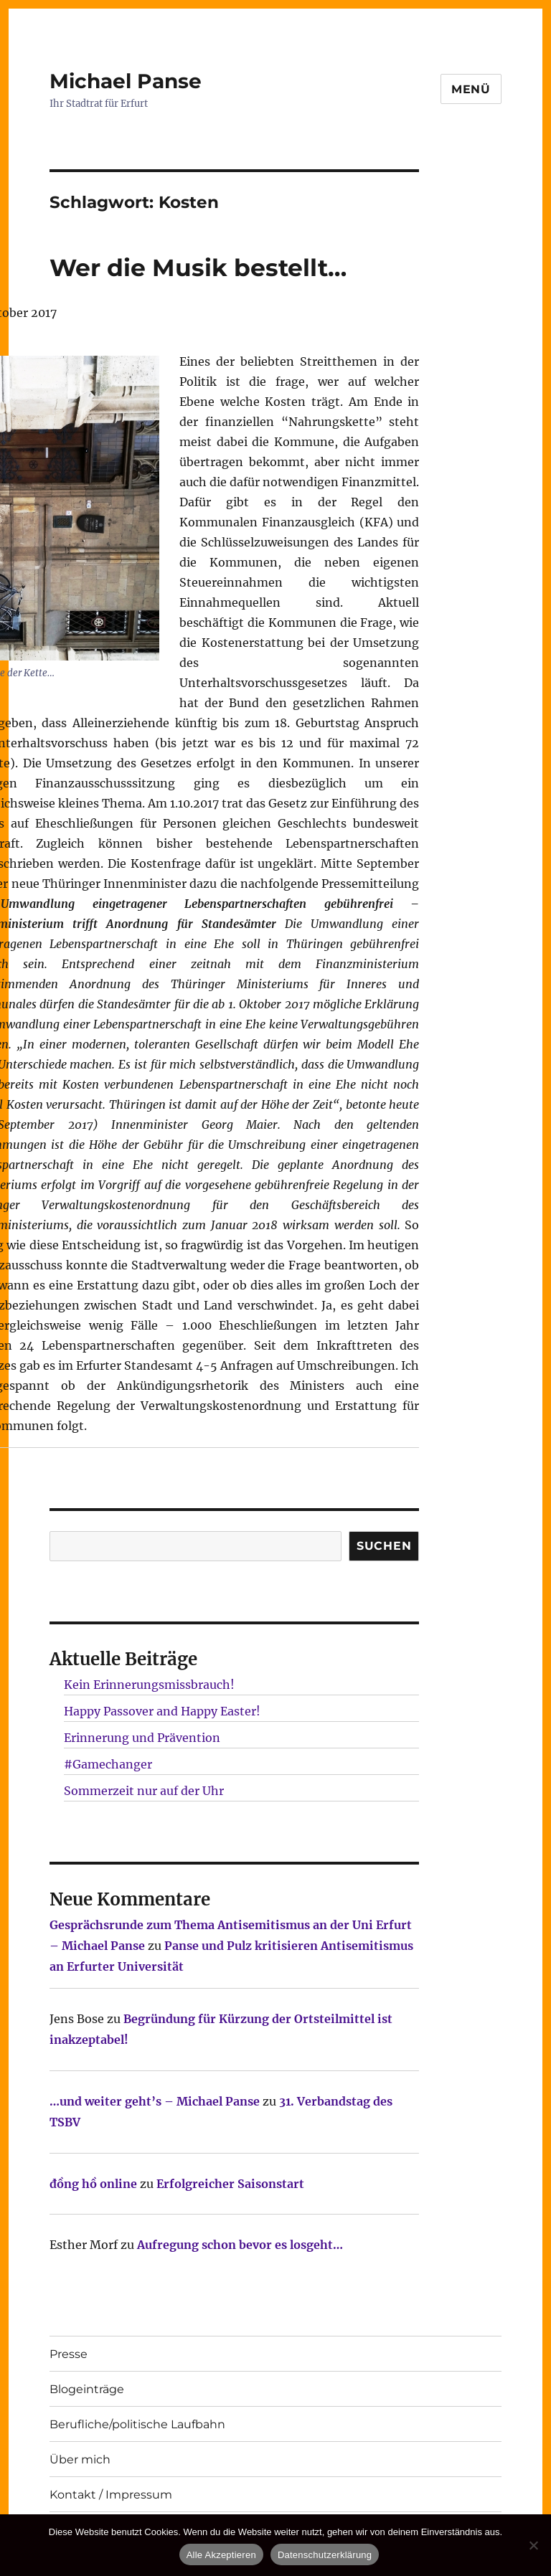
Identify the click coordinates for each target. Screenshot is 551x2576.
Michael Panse (126, 81)
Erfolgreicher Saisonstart (230, 2184)
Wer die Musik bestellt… (198, 267)
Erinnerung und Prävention (142, 1737)
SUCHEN (384, 1546)
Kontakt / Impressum (111, 2494)
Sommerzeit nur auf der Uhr (144, 1791)
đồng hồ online (93, 2184)
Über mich (80, 2459)
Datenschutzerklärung (325, 2554)
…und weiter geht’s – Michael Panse (155, 2101)
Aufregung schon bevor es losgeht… (240, 2245)
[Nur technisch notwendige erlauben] (533, 2545)
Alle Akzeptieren (221, 2554)
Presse (69, 2354)
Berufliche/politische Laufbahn (137, 2424)
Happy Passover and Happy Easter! (162, 1711)
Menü (471, 89)
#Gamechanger (108, 1764)
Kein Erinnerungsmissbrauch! (149, 1684)
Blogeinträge (87, 2389)
